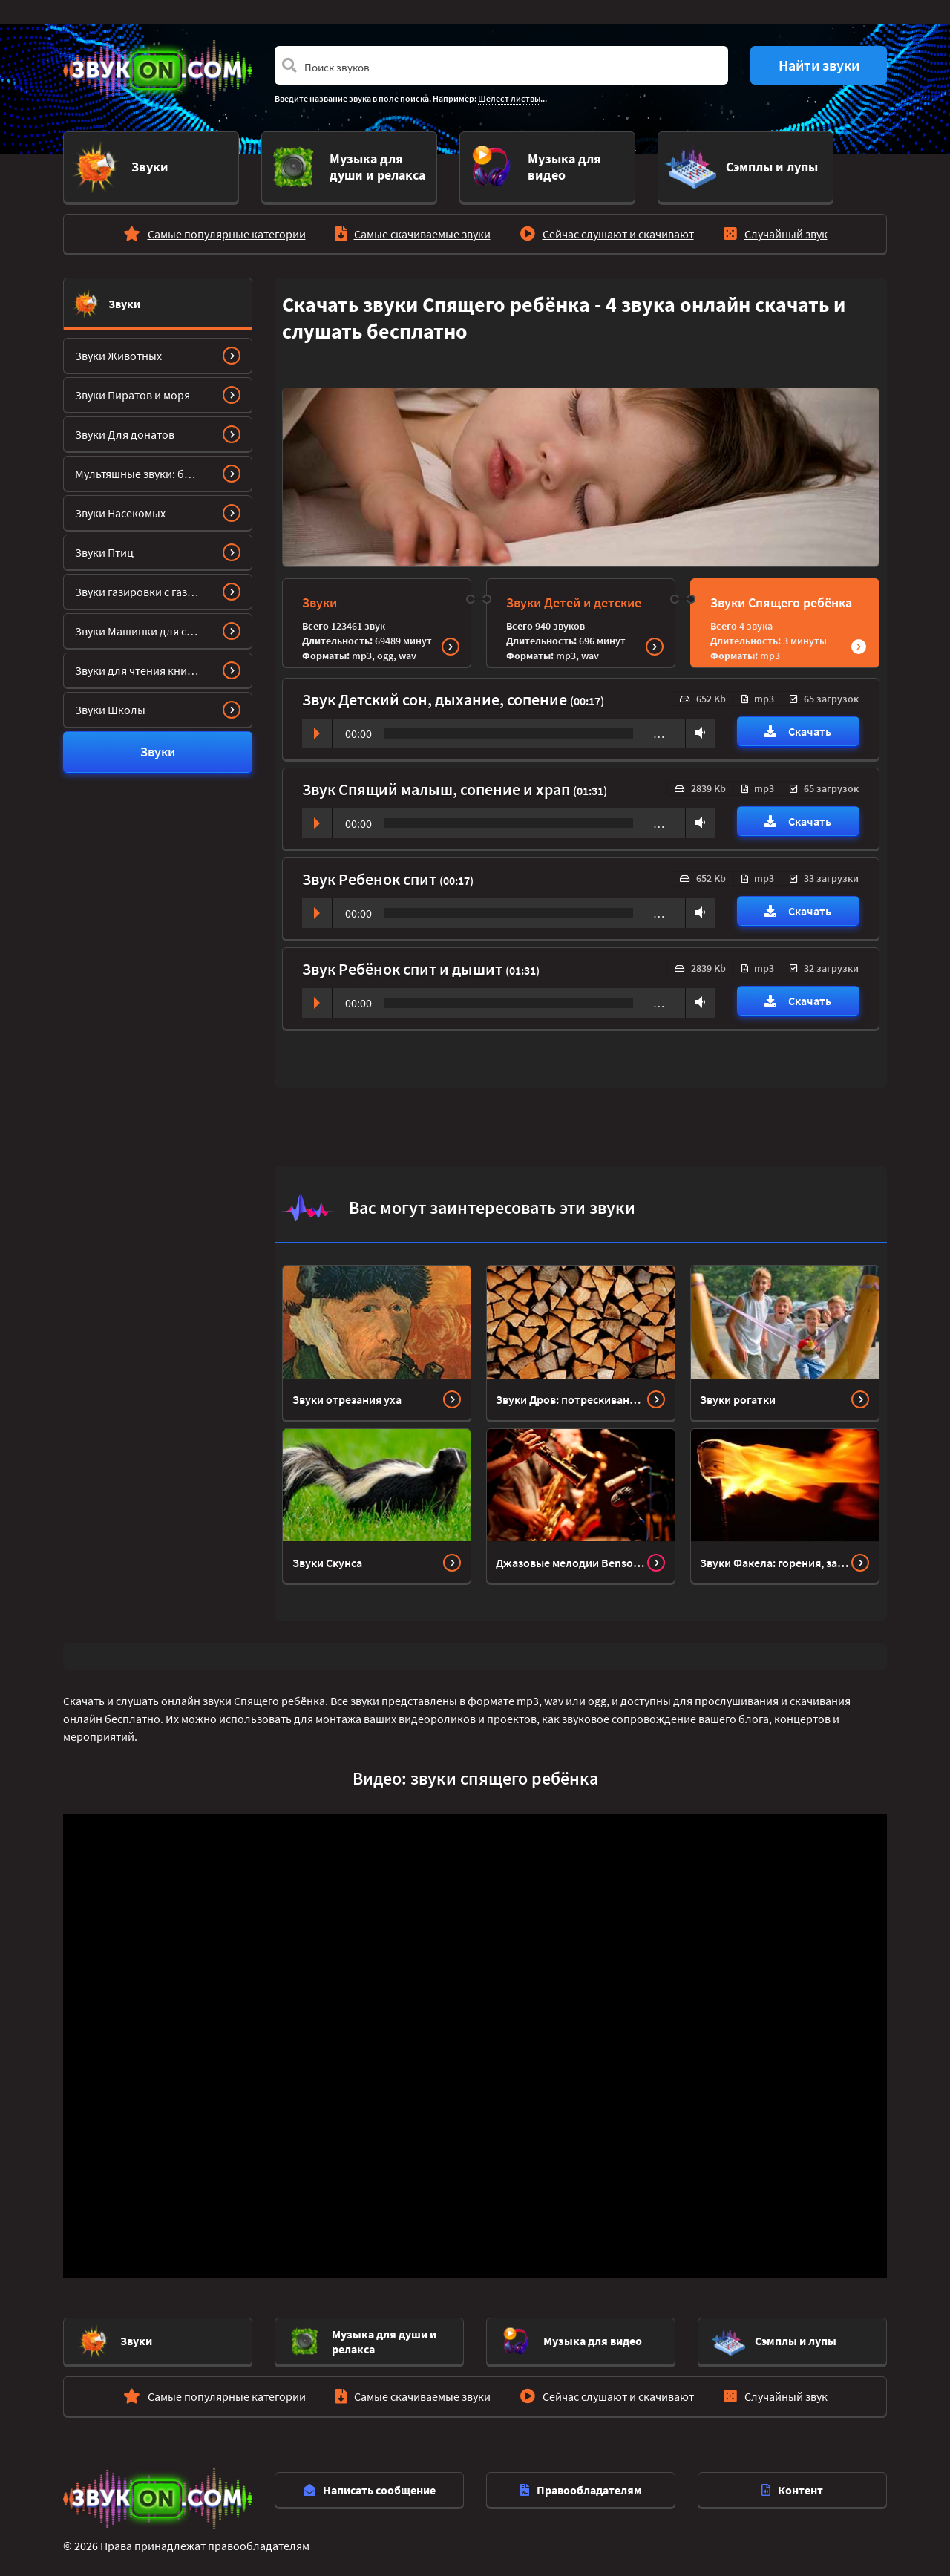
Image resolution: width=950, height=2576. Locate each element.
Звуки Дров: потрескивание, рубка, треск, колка (571, 1392)
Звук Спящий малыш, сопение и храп (437, 782)
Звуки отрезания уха (347, 1392)
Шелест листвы (509, 98)
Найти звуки (819, 65)
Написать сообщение (370, 2483)
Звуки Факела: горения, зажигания (775, 1556)
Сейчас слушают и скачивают (618, 227)
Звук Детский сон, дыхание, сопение (436, 692)
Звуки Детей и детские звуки (573, 607)
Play (317, 727)
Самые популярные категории (227, 227)
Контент (792, 2483)
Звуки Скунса (327, 1556)
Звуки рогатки (738, 1392)
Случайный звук (786, 227)
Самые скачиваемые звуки (422, 227)
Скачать (797, 725)
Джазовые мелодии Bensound (571, 1556)
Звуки (124, 297)
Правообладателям (581, 2483)
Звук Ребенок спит (370, 872)
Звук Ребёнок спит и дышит (403, 962)
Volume (697, 726)
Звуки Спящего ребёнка (781, 595)
